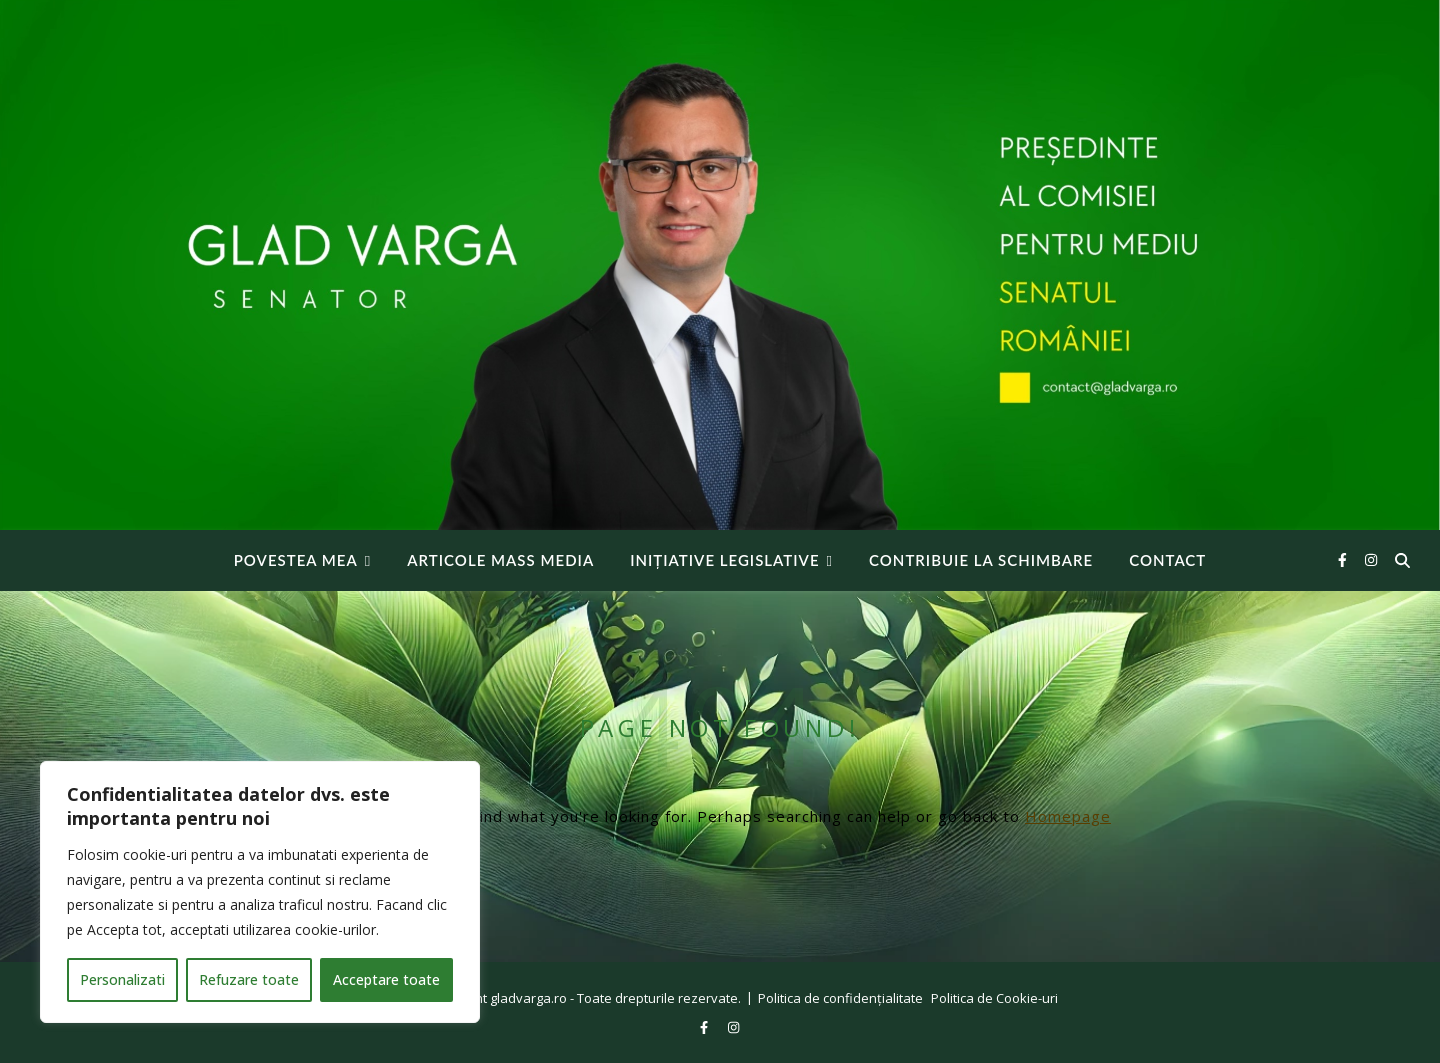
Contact (1167, 560)
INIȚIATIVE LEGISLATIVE (724, 560)
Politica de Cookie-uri (994, 998)
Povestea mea (296, 560)
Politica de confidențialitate (840, 998)
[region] (260, 892)
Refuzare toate (249, 979)
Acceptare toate (386, 979)
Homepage (1068, 816)
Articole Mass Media (500, 560)
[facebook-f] (1344, 559)
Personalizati (122, 979)
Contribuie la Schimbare (981, 560)
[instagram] (1371, 559)
